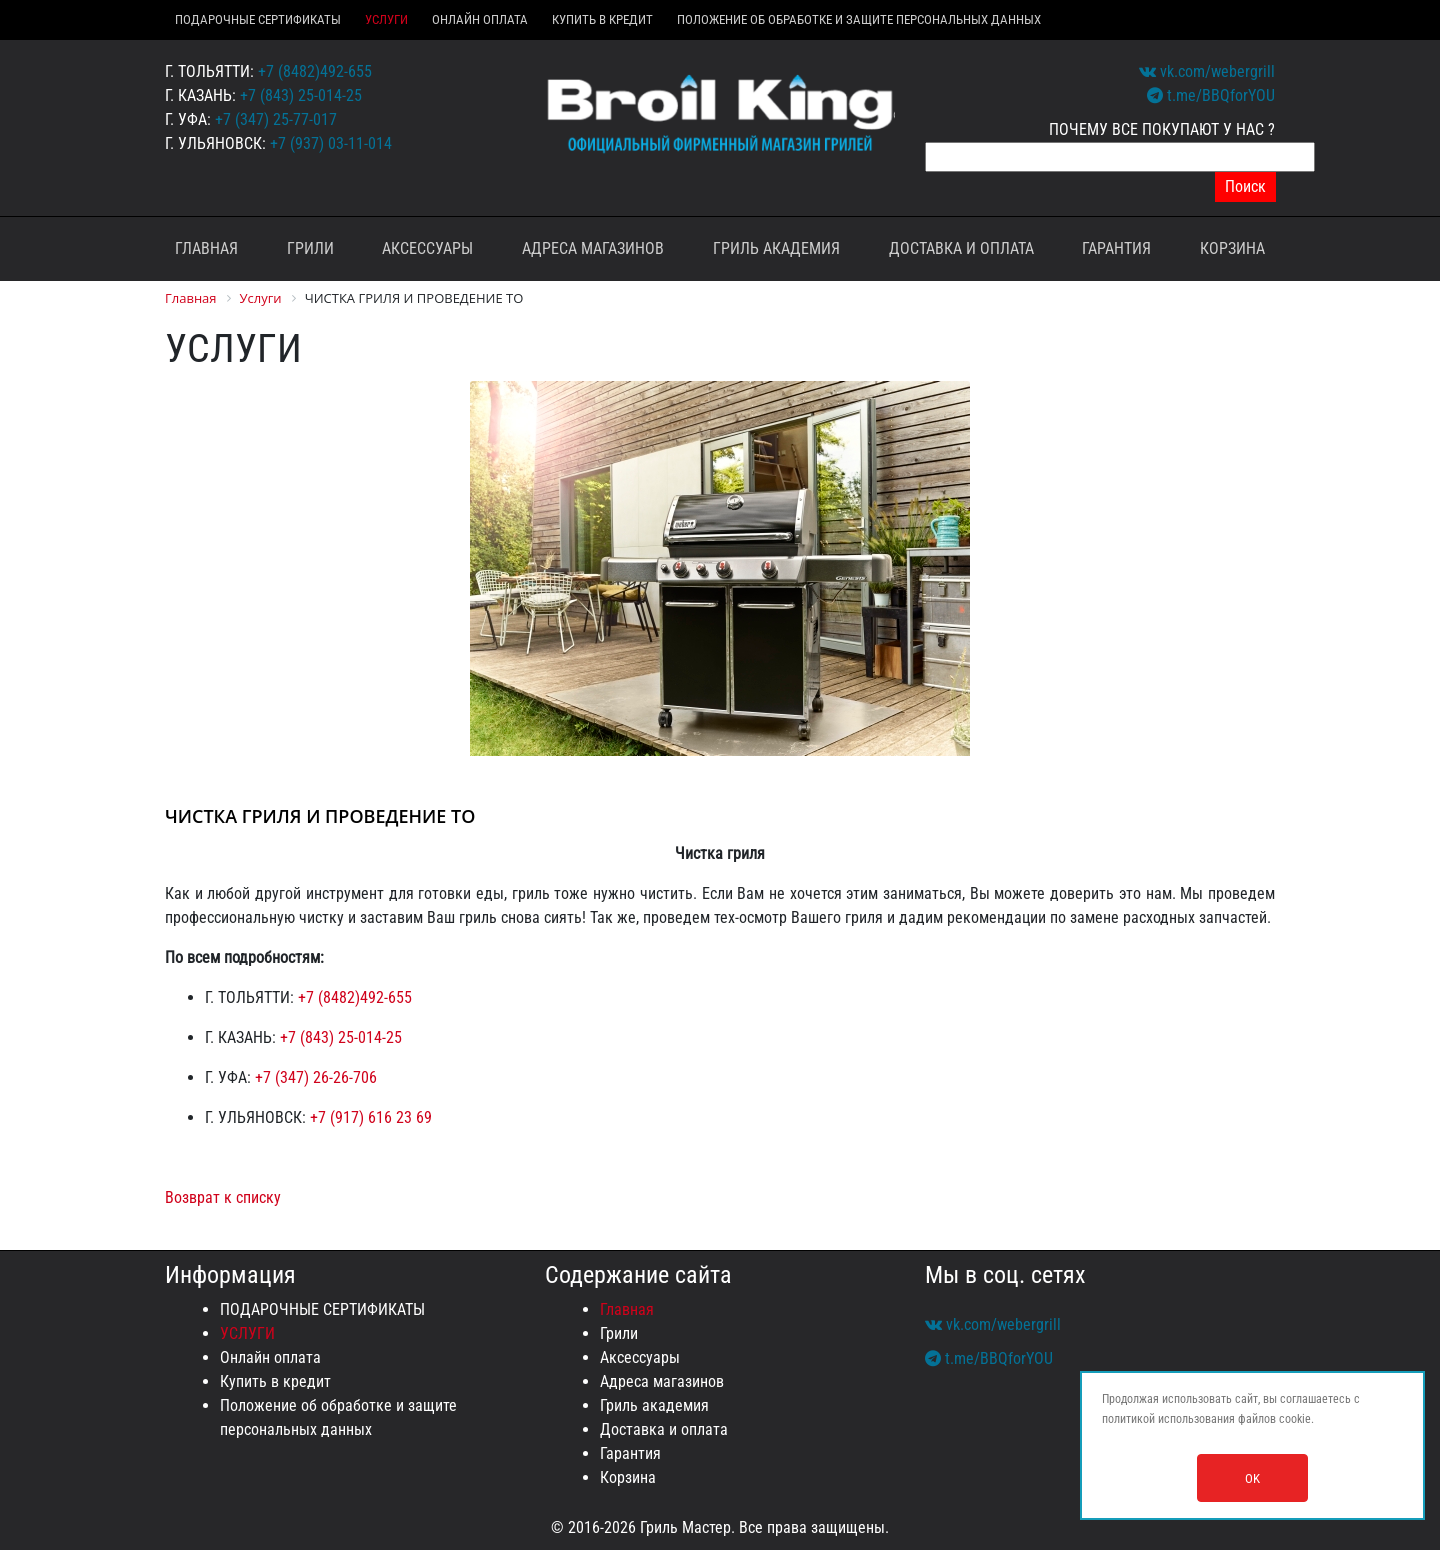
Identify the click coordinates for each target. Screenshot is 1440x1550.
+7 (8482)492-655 (315, 71)
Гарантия (1116, 248)
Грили (310, 248)
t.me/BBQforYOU (1211, 95)
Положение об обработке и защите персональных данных (859, 19)
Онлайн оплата (480, 19)
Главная (206, 248)
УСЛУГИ (386, 19)
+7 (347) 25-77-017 (276, 119)
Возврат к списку (223, 1197)
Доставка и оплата (961, 248)
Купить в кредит (602, 19)
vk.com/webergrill (1207, 71)
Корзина (1232, 248)
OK (1252, 1478)
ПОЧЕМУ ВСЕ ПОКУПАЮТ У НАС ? (1162, 129)
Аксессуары (427, 248)
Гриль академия (776, 248)
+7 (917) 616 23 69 (371, 1117)
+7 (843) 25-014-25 (301, 95)
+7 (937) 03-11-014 (331, 143)
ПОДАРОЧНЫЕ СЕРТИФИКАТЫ (258, 19)
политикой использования (1168, 1419)
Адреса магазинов (593, 248)
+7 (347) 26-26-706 (316, 1077)
